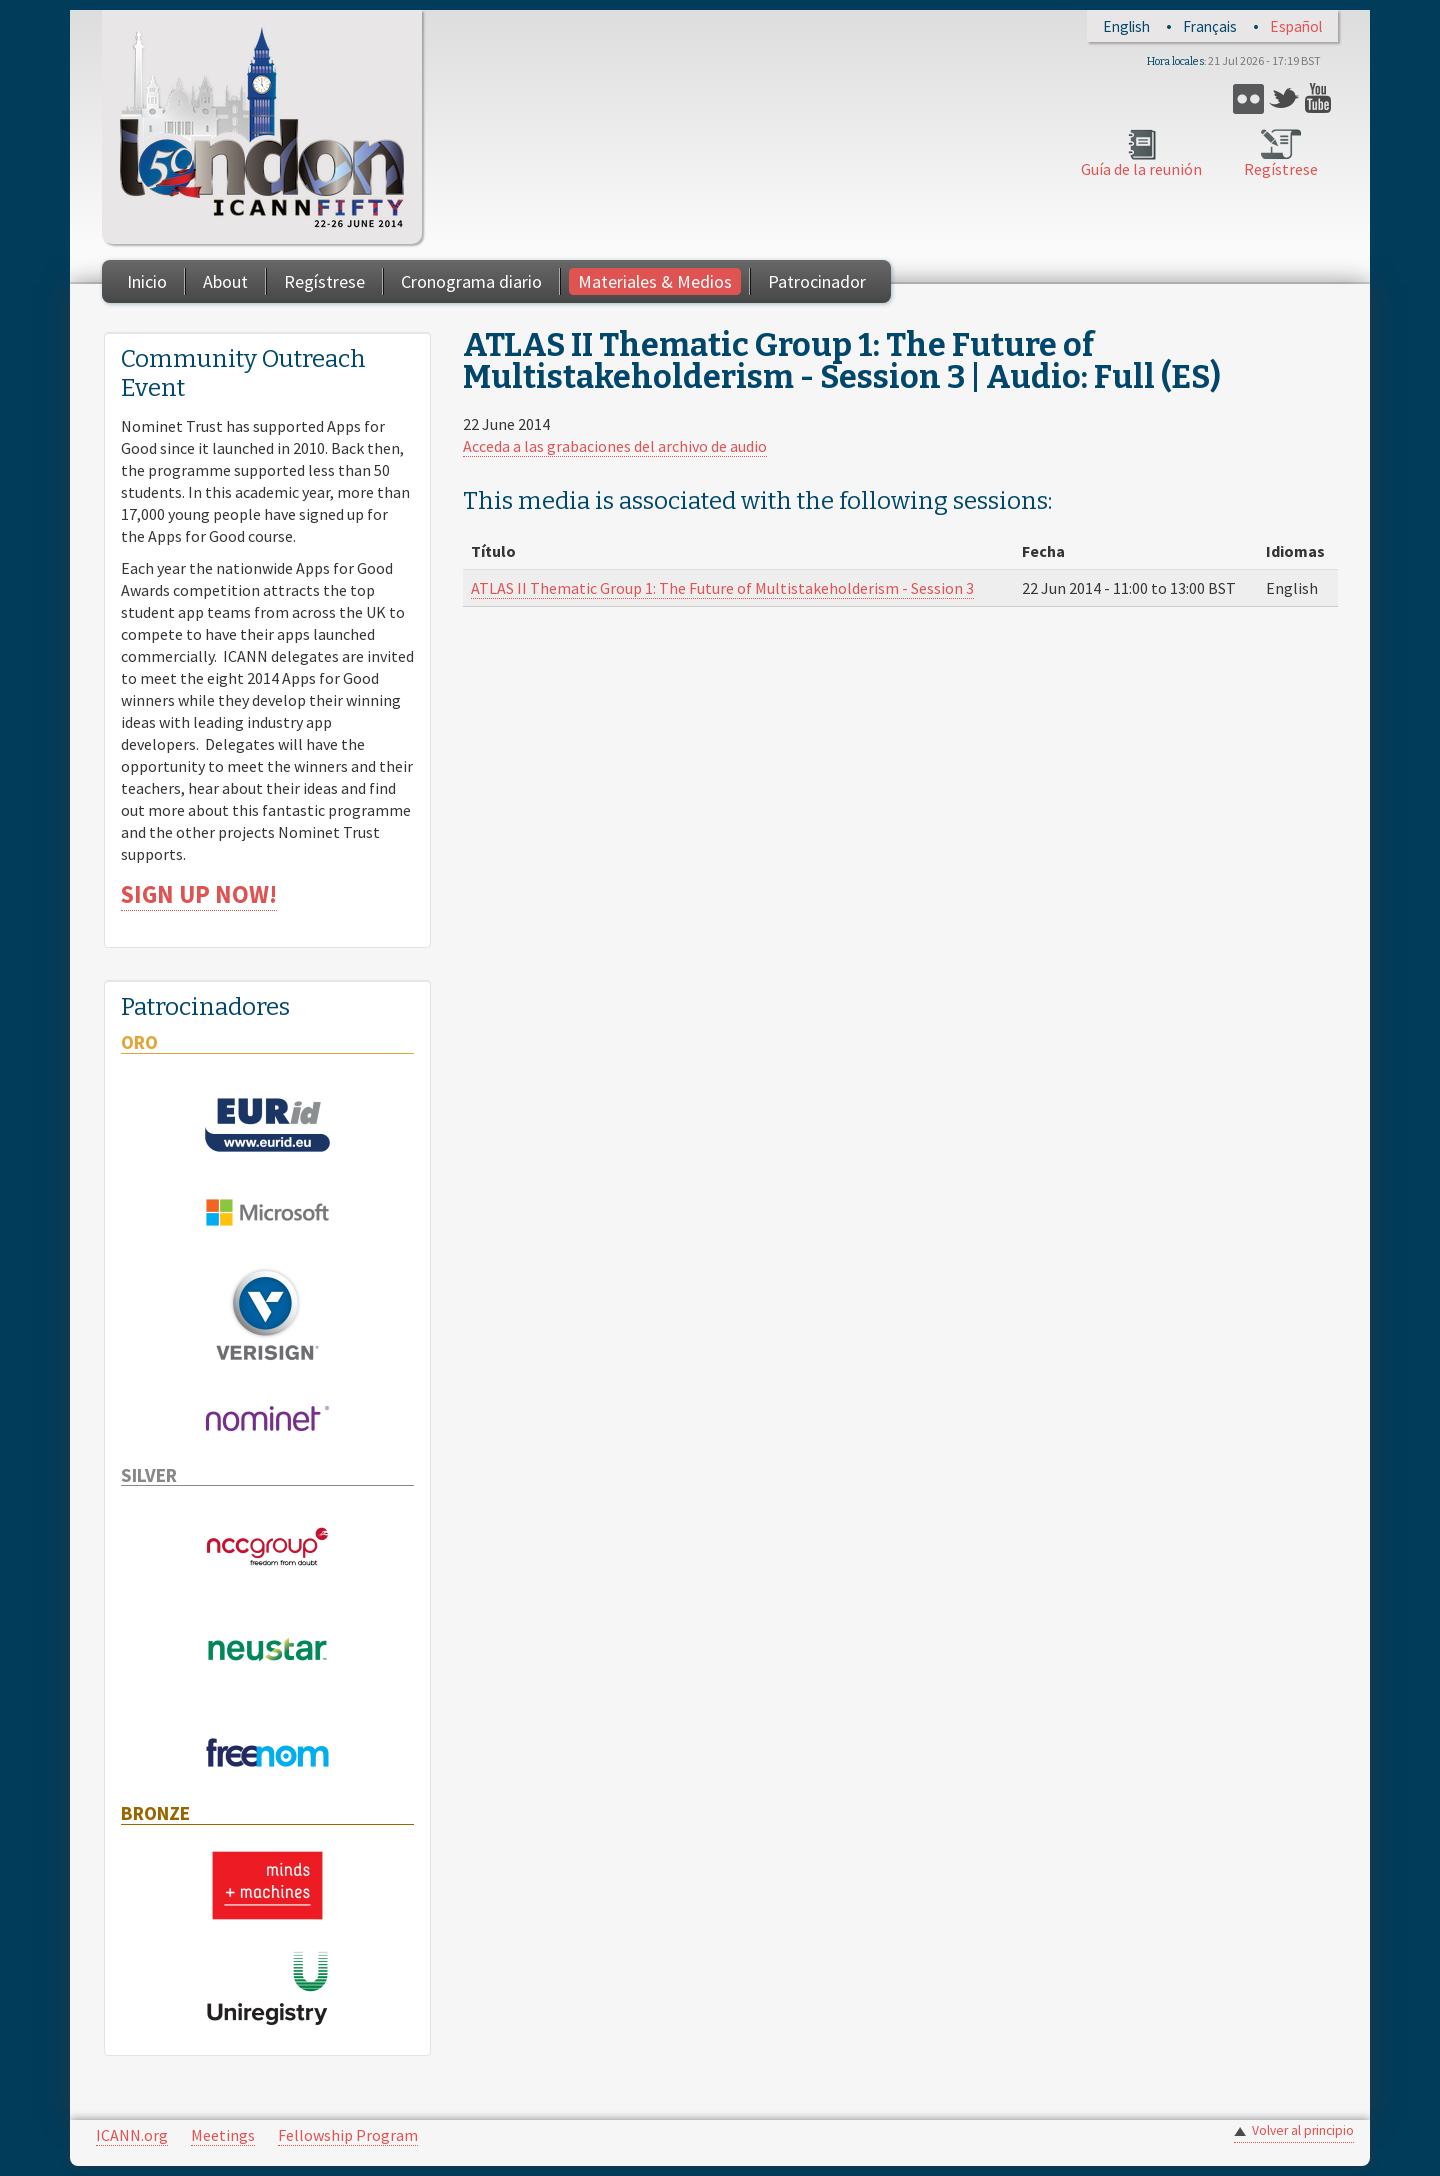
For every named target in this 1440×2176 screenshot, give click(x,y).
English (1126, 26)
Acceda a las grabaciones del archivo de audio (615, 446)
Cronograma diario (471, 281)
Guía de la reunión (1141, 169)
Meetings (223, 2135)
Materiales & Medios (655, 281)
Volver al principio (1303, 2130)
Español (1296, 26)
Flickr (1248, 98)
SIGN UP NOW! (199, 894)
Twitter (1284, 98)
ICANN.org (132, 2135)
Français (1210, 26)
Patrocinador (817, 281)
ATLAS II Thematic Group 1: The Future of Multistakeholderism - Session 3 (722, 588)
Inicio (147, 281)
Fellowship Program (348, 2135)
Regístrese (1281, 169)
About (225, 281)
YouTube (1320, 98)
